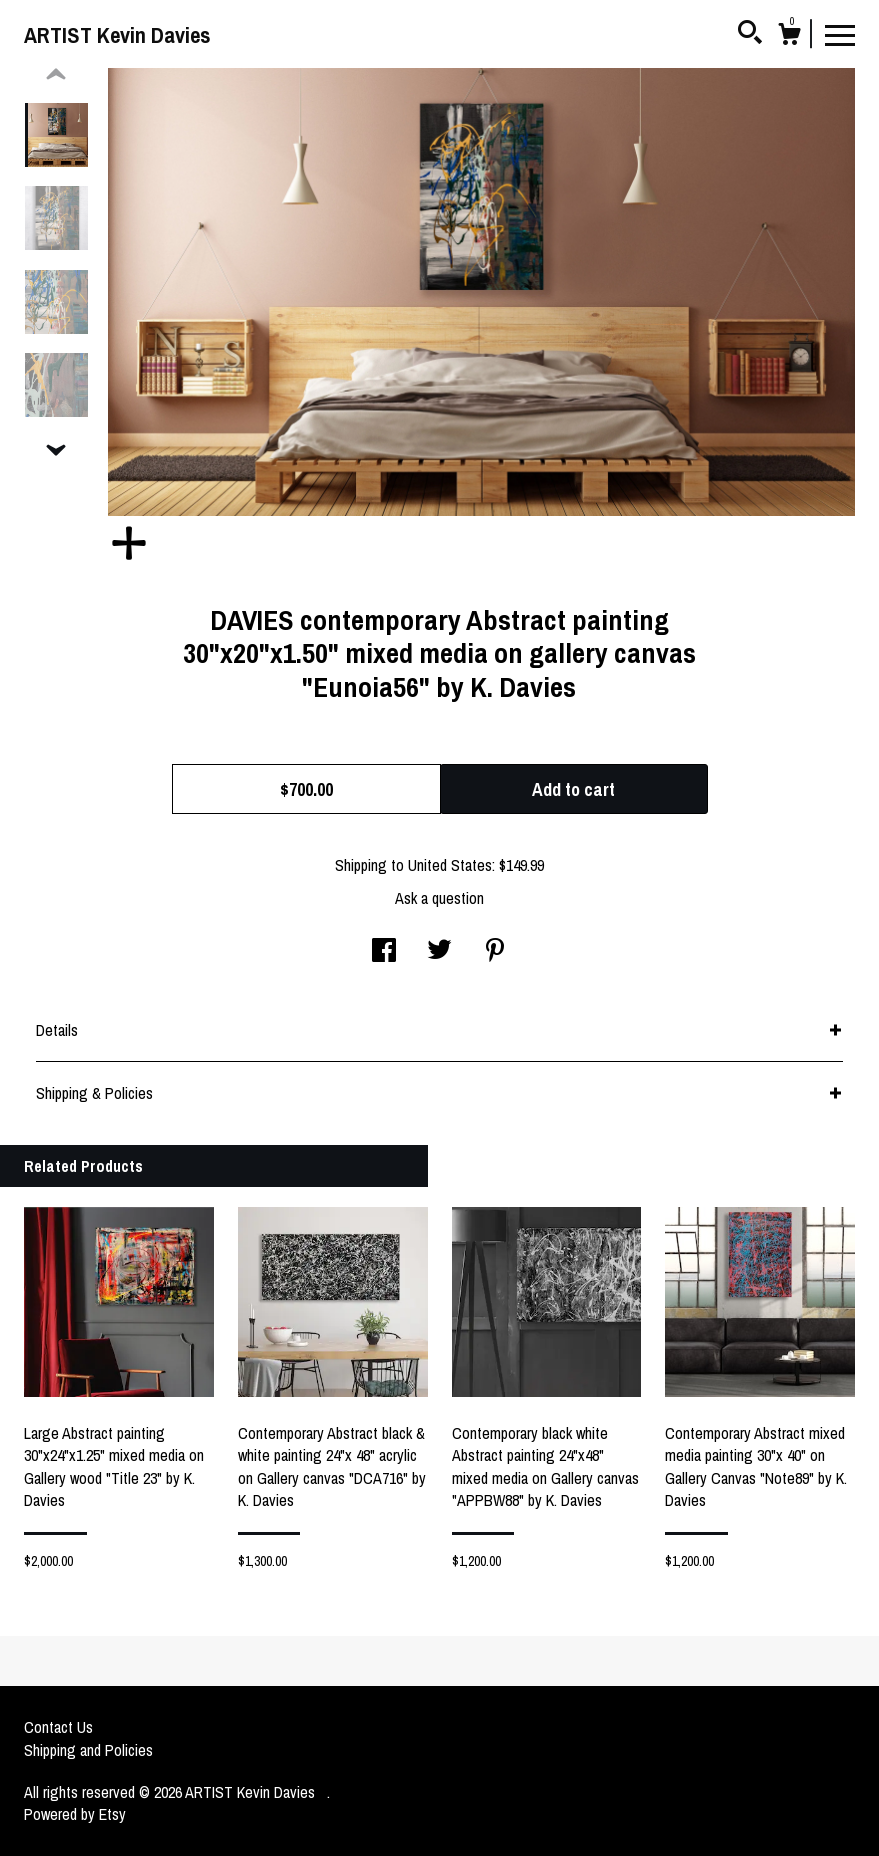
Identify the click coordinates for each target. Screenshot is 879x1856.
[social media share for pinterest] (495, 952)
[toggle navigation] (840, 34)
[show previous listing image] (56, 75)
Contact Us (58, 1727)
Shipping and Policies (88, 1750)
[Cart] (789, 37)
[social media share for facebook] (384, 952)
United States (450, 865)
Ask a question (439, 898)
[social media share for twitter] (439, 952)
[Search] (750, 35)
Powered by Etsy (75, 1814)
